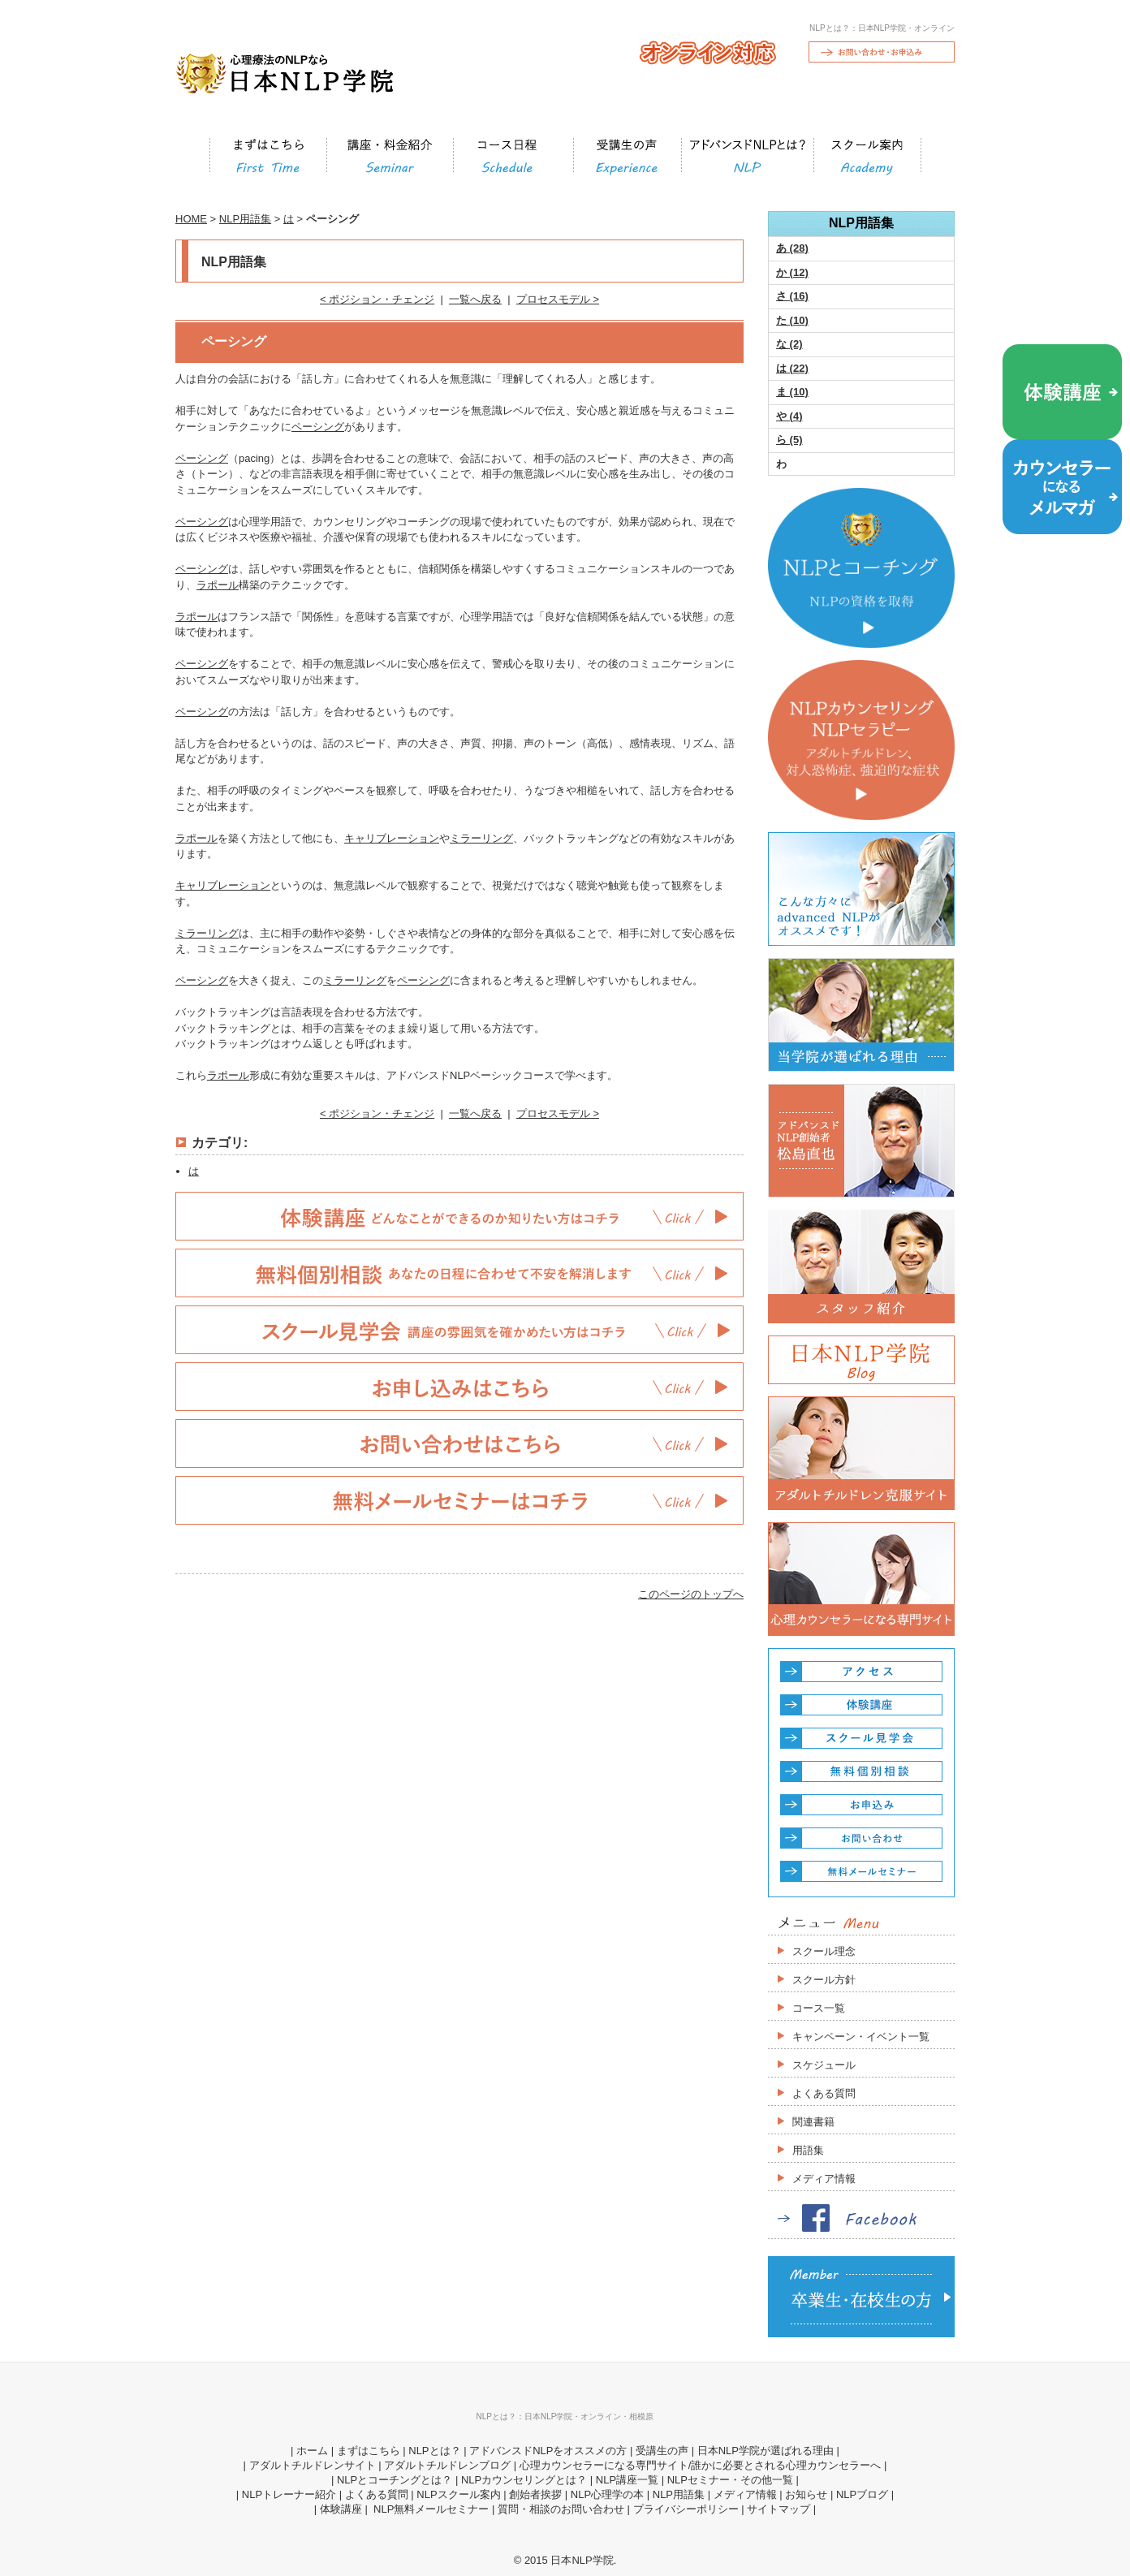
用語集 (808, 2150)
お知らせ (806, 2494)
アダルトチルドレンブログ (447, 2465)
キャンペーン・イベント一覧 (860, 2036)
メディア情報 (824, 2179)
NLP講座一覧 (627, 2480)
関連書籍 (813, 2122)
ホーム (312, 2450)
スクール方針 (824, 1980)
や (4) (789, 416)
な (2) (789, 344)
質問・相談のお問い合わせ (561, 2509)
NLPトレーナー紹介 (289, 2494)
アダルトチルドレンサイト (312, 2465)
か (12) (792, 272)
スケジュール (824, 2065)
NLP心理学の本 (607, 2494)
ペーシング (317, 427)
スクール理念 (824, 1951)
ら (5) (789, 440)
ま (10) (792, 392)
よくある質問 (824, 2093)
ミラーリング (481, 838)
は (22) (792, 368)
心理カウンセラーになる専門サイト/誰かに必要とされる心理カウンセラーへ (701, 2465)
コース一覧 (818, 2008)
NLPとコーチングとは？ (394, 2480)
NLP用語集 (245, 219)
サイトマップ (778, 2509)
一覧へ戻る (475, 299)
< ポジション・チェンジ (377, 299)
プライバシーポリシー (686, 2509)
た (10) (792, 320)
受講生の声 (662, 2450)
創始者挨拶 (535, 2494)
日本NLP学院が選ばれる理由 (765, 2450)
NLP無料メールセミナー (429, 2509)
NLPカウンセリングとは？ (524, 2480)
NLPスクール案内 (458, 2494)
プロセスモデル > (557, 299)
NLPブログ (862, 2494)
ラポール (217, 585)
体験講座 (341, 2509)
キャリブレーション (391, 838)
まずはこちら (368, 2450)
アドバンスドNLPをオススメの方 (548, 2450)
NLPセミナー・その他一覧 (730, 2480)
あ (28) (792, 248)
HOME (191, 219)
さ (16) (792, 296)
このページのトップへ (691, 1594)
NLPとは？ (434, 2450)
